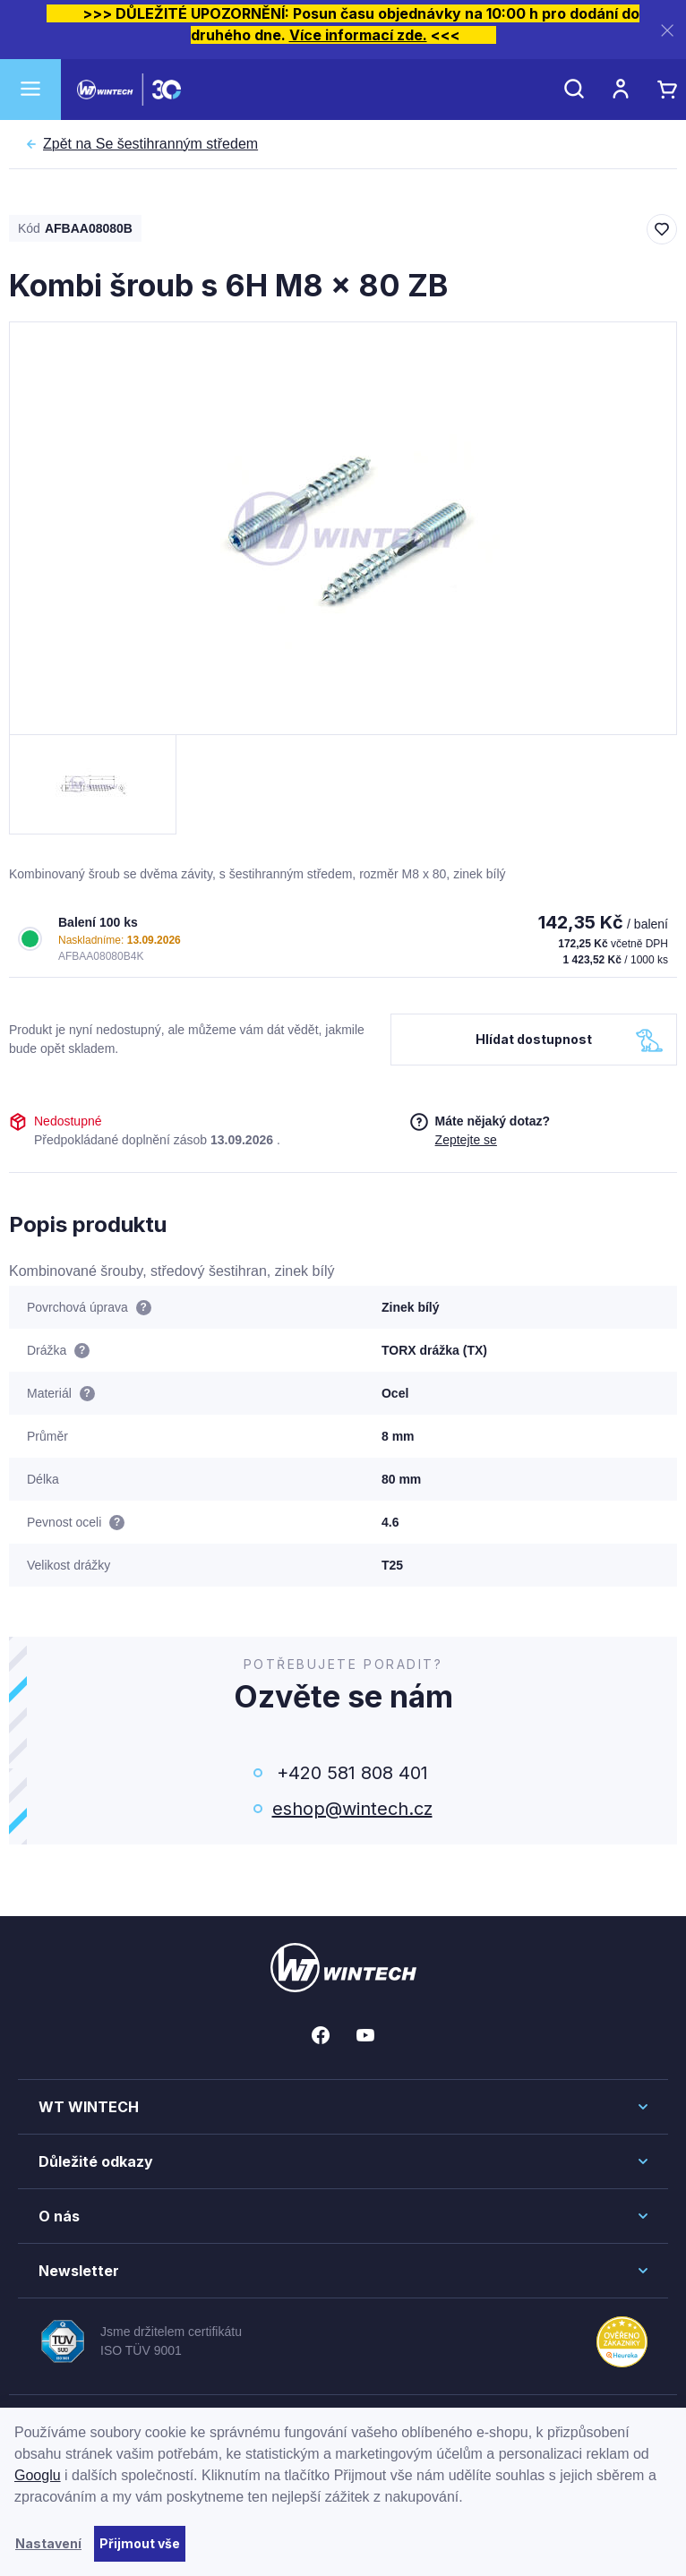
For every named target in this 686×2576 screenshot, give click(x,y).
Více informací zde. (358, 35)
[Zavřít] (667, 30)
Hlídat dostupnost (534, 1039)
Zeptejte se (466, 1140)
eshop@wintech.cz (352, 1808)
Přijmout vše (139, 2543)
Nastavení (48, 2543)
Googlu (37, 2475)
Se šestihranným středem (150, 144)
